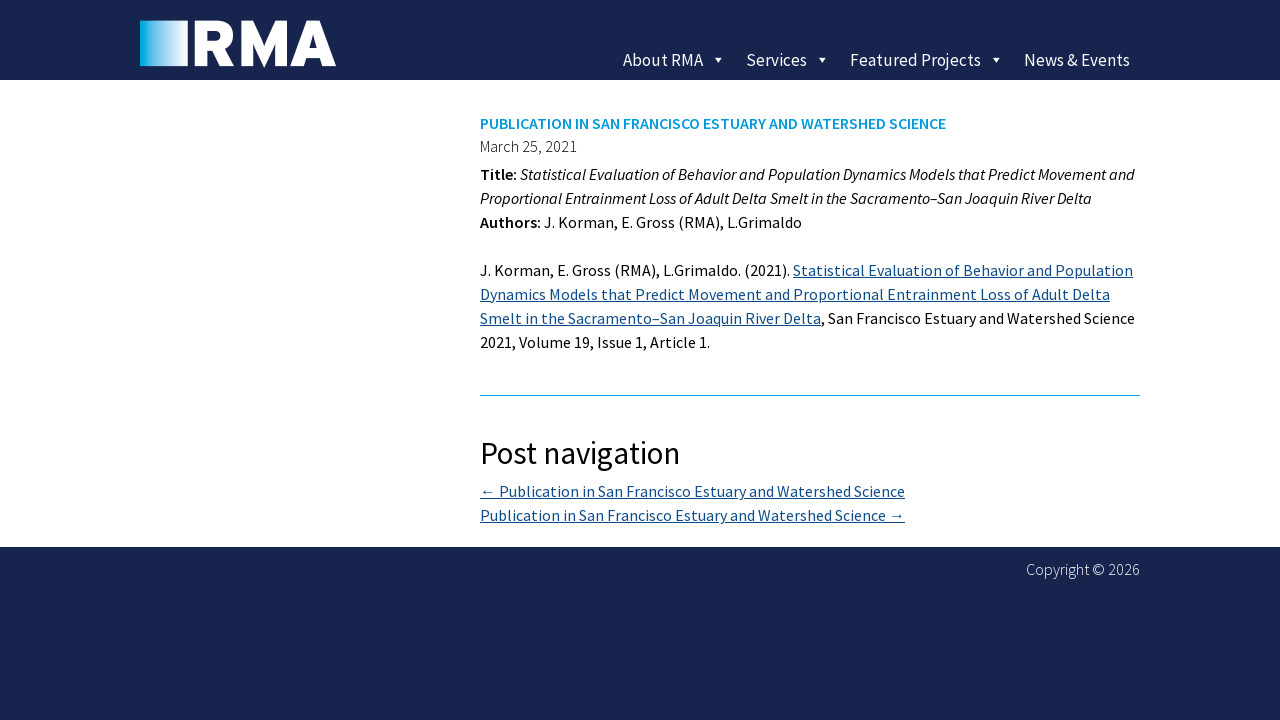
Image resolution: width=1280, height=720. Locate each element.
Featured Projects (927, 60)
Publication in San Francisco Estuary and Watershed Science (692, 491)
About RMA (674, 60)
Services (788, 60)
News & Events (1077, 60)
